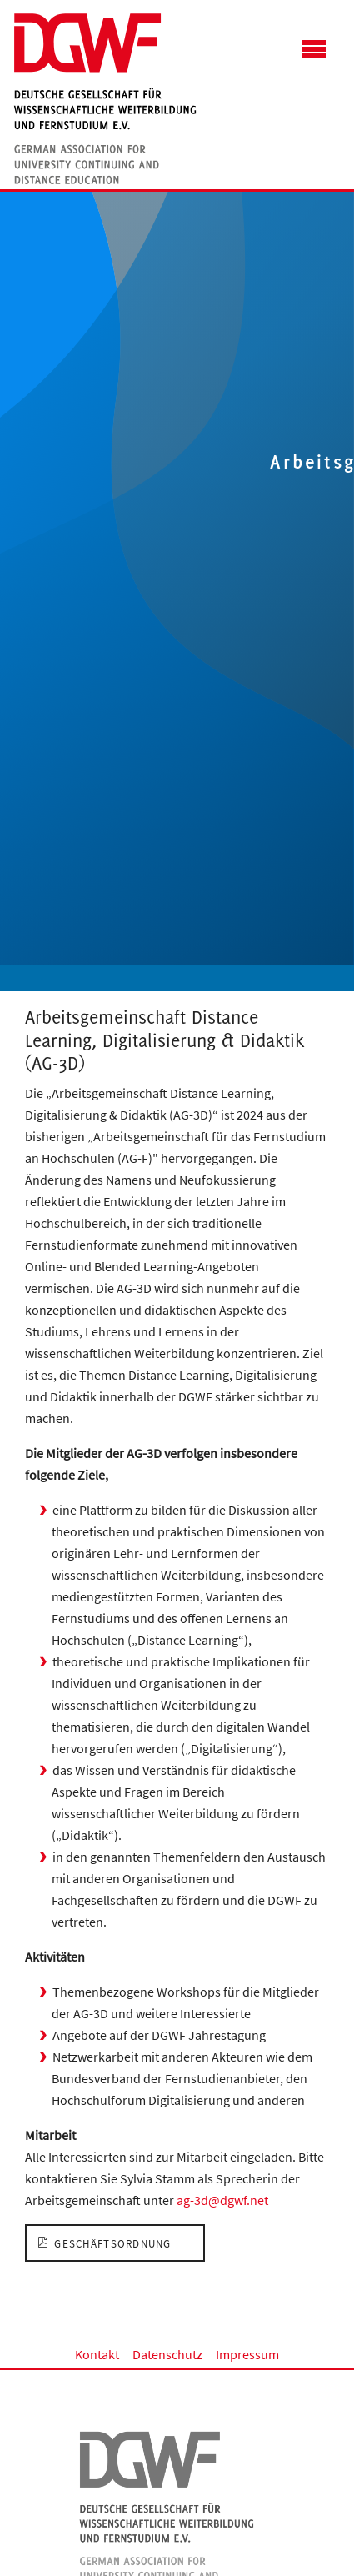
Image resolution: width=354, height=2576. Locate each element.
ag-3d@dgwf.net (222, 2200)
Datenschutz (167, 2354)
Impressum (247, 2354)
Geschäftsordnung (113, 2243)
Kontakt (97, 2354)
